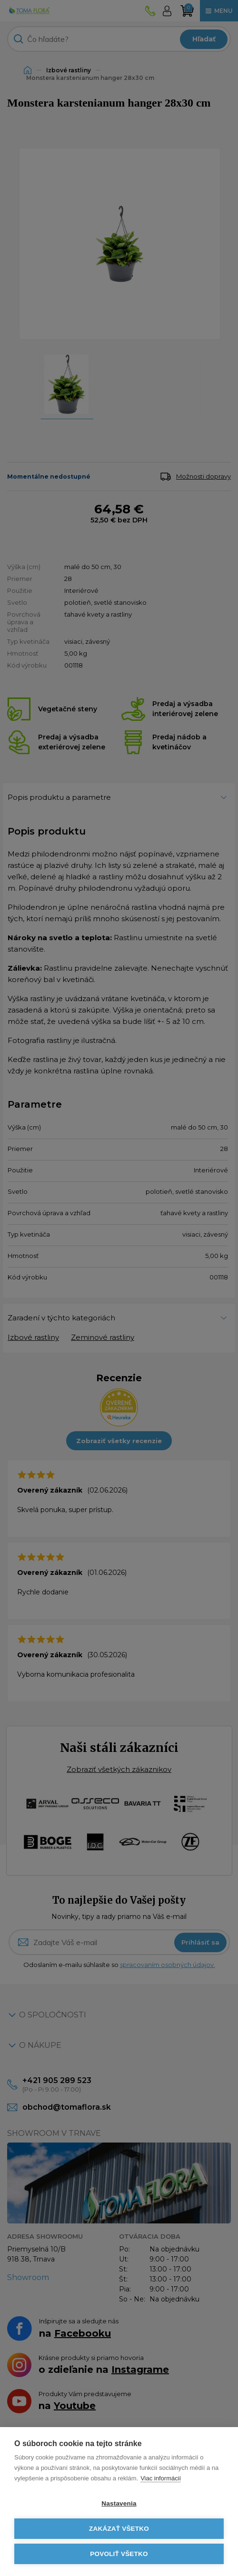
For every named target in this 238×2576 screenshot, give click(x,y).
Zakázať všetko (119, 2528)
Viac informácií (160, 2478)
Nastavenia (118, 2503)
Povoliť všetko (119, 2553)
